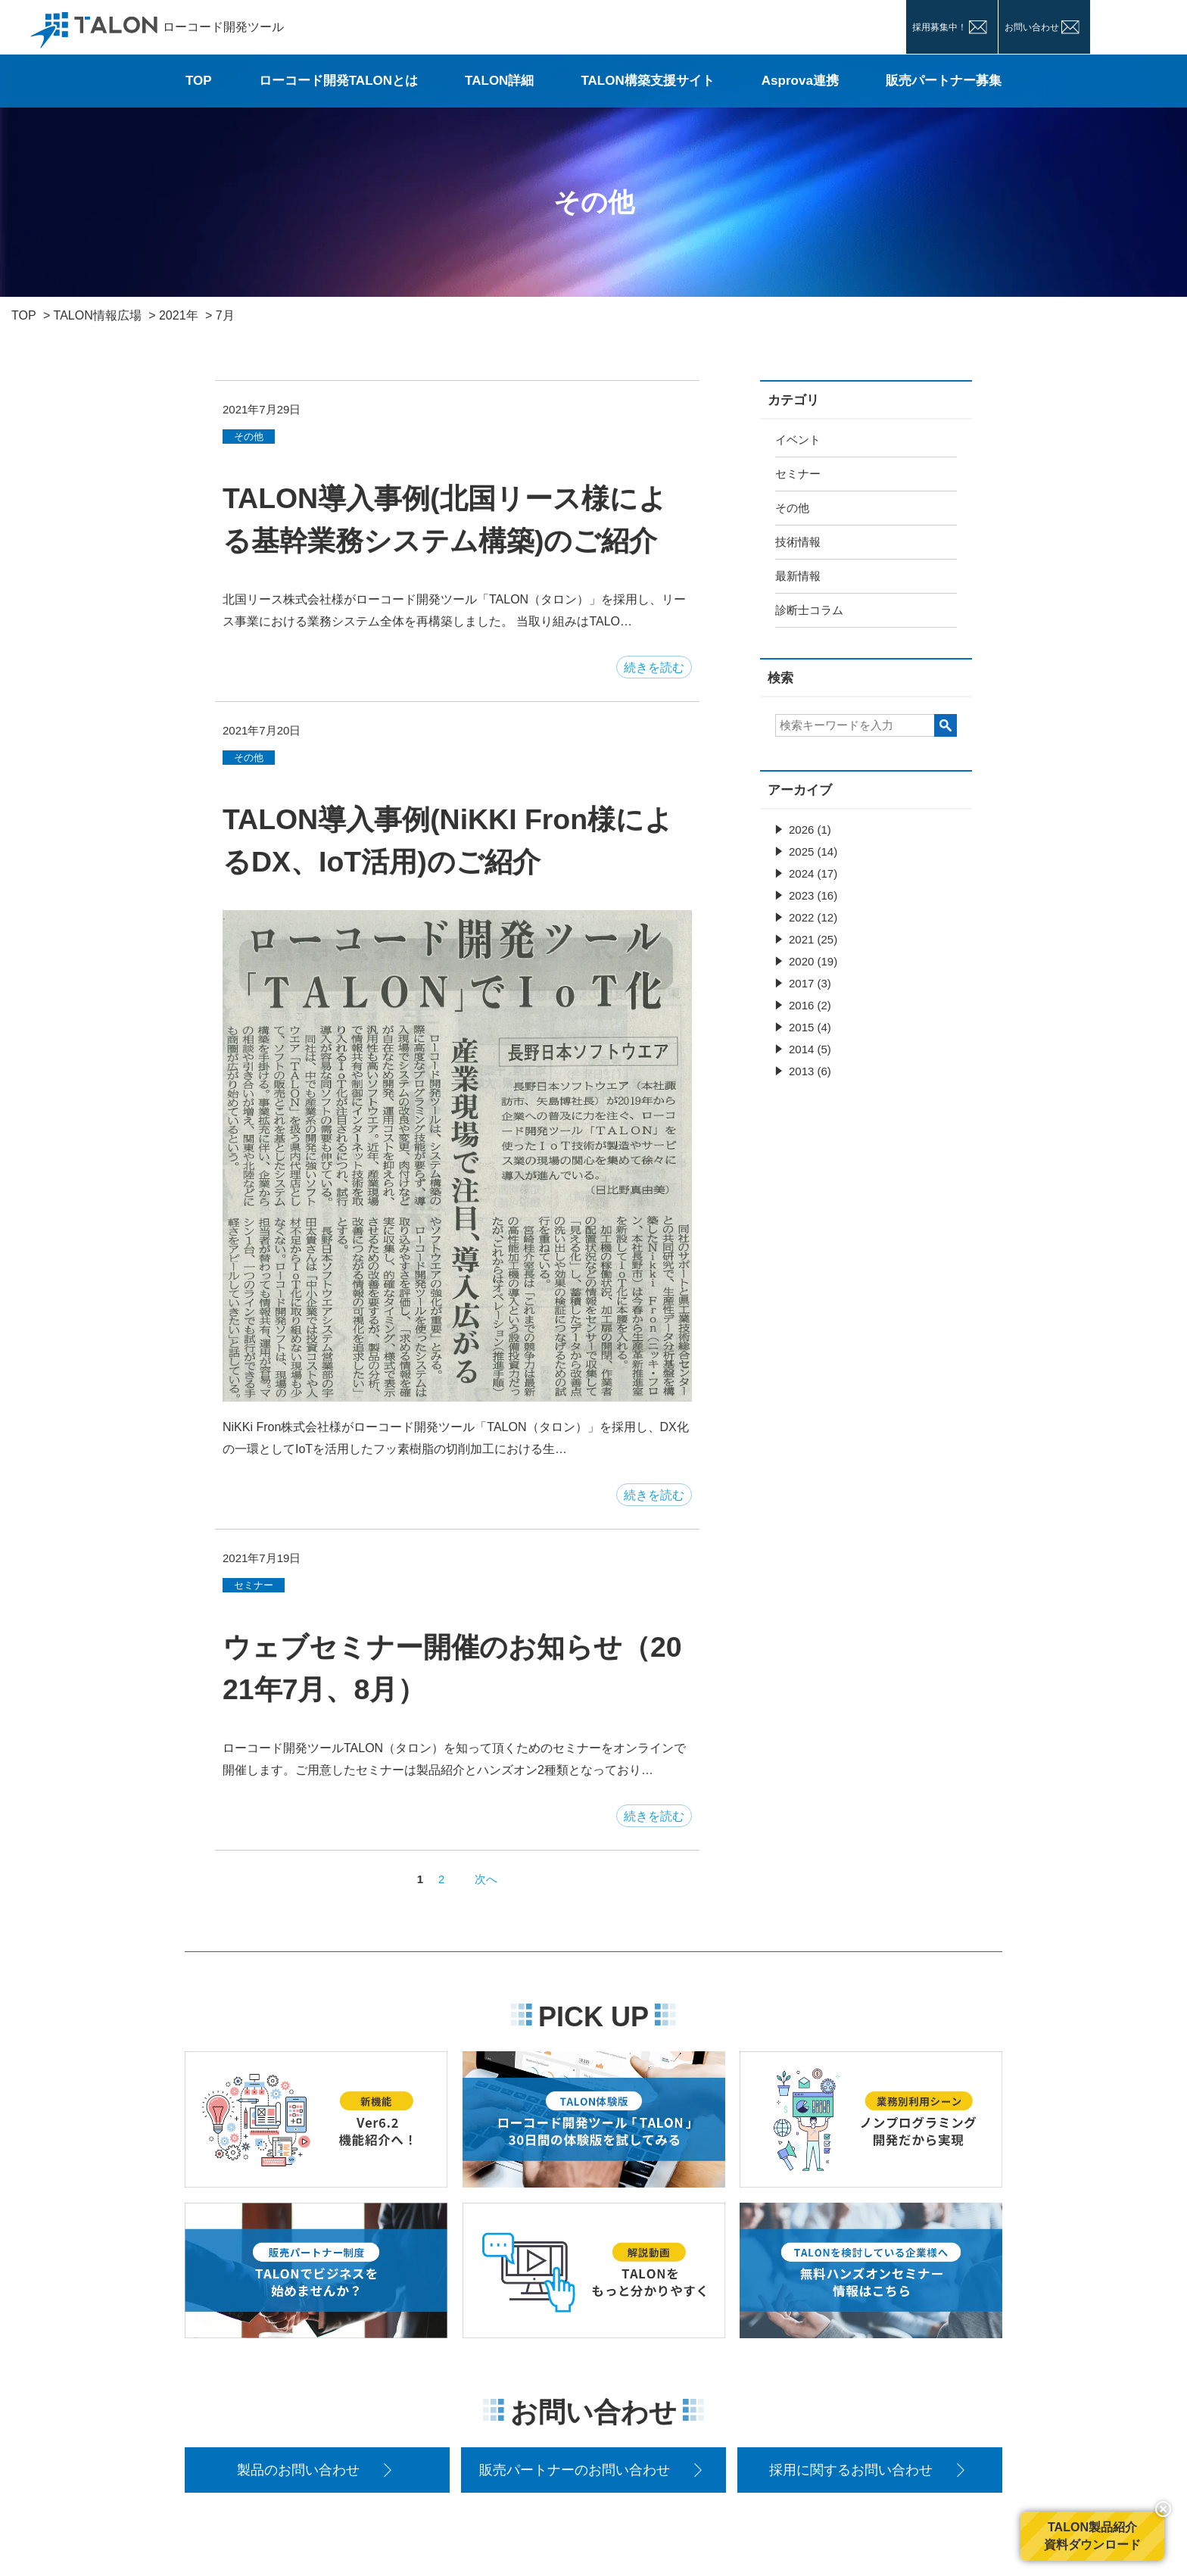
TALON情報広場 (98, 315)
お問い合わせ (1032, 27)
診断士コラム (809, 609)
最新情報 (798, 575)
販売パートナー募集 (944, 80)
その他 (792, 507)
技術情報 (798, 541)
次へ (486, 1879)
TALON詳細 (499, 80)
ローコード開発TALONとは (338, 80)
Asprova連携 (800, 80)
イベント (798, 439)
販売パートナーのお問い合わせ (574, 2470)
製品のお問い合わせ (298, 2470)
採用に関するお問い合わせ (851, 2470)
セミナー (798, 473)
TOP (198, 80)
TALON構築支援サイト (647, 80)
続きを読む (654, 667)
